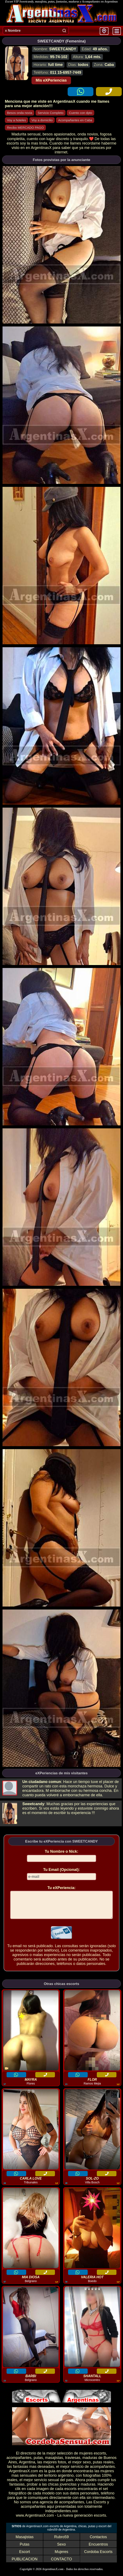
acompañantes (19, 2463)
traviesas (72, 2463)
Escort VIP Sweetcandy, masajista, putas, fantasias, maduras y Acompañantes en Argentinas (61, 1)
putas (38, 2463)
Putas (24, 2549)
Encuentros (98, 2549)
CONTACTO (61, 2564)
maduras (89, 2463)
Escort (24, 2557)
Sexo (61, 2549)
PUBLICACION (24, 2564)
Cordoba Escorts (98, 2557)
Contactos (98, 2542)
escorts (100, 2458)
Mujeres (61, 2557)
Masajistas (25, 2542)
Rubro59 (61, 2542)
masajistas (54, 2463)
